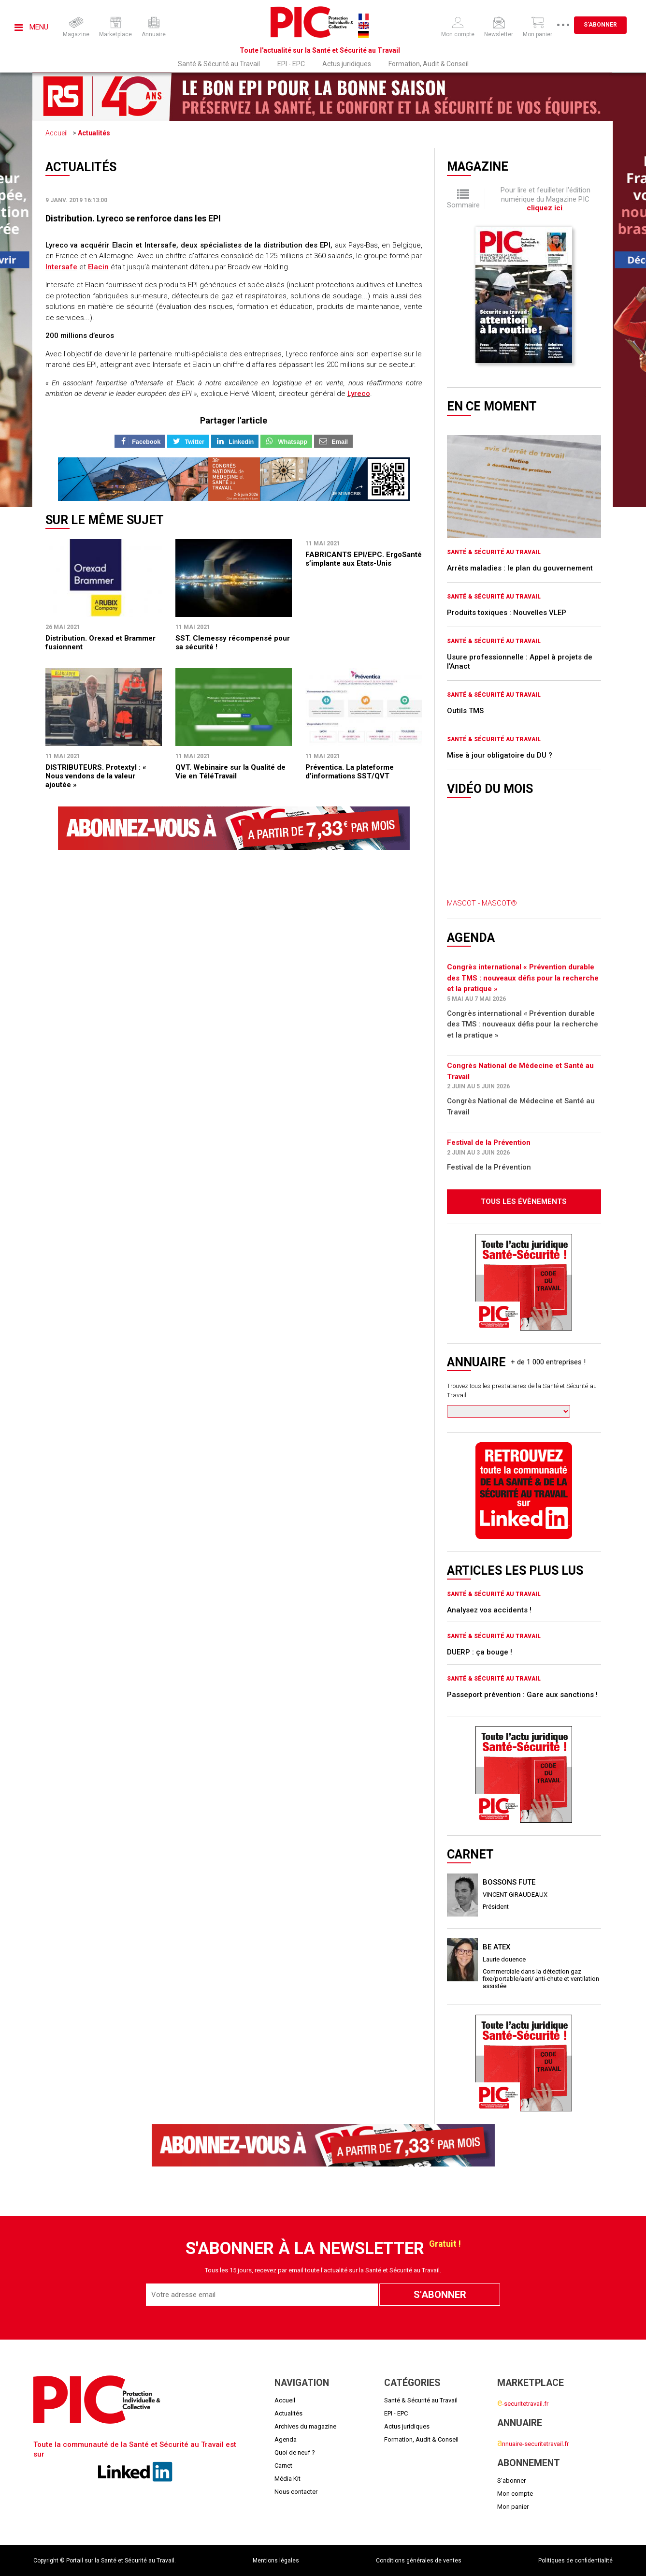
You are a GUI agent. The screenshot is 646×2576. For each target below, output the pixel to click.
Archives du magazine (305, 2426)
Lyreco (358, 393)
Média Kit (287, 2478)
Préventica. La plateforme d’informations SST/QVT (349, 771)
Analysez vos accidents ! (489, 1610)
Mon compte (515, 2493)
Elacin (98, 267)
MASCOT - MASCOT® (482, 903)
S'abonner (600, 24)
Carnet (283, 2465)
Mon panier (513, 2506)
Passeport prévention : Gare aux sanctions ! (522, 1694)
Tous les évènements (524, 1201)
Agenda (285, 2439)
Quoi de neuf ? (294, 2452)
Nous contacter (295, 2491)
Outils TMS (465, 710)
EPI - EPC (291, 64)
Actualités (94, 133)
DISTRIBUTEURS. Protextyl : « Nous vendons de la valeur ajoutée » (95, 776)
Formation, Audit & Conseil (428, 64)
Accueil (56, 133)
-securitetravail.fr (522, 2403)
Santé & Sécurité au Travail (219, 64)
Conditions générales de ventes (418, 2560)
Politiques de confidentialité (575, 2560)
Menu (31, 27)
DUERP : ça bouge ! (479, 1652)
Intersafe (61, 267)
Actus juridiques (346, 64)
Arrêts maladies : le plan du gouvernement (520, 568)
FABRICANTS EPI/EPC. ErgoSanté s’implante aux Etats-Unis (363, 559)
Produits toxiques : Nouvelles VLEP (506, 612)
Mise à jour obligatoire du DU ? (499, 755)
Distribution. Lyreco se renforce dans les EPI (133, 218)
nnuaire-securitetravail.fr (533, 2443)
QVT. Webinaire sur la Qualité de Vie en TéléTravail (230, 771)
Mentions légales (276, 2560)
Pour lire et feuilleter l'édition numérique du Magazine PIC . (545, 199)
